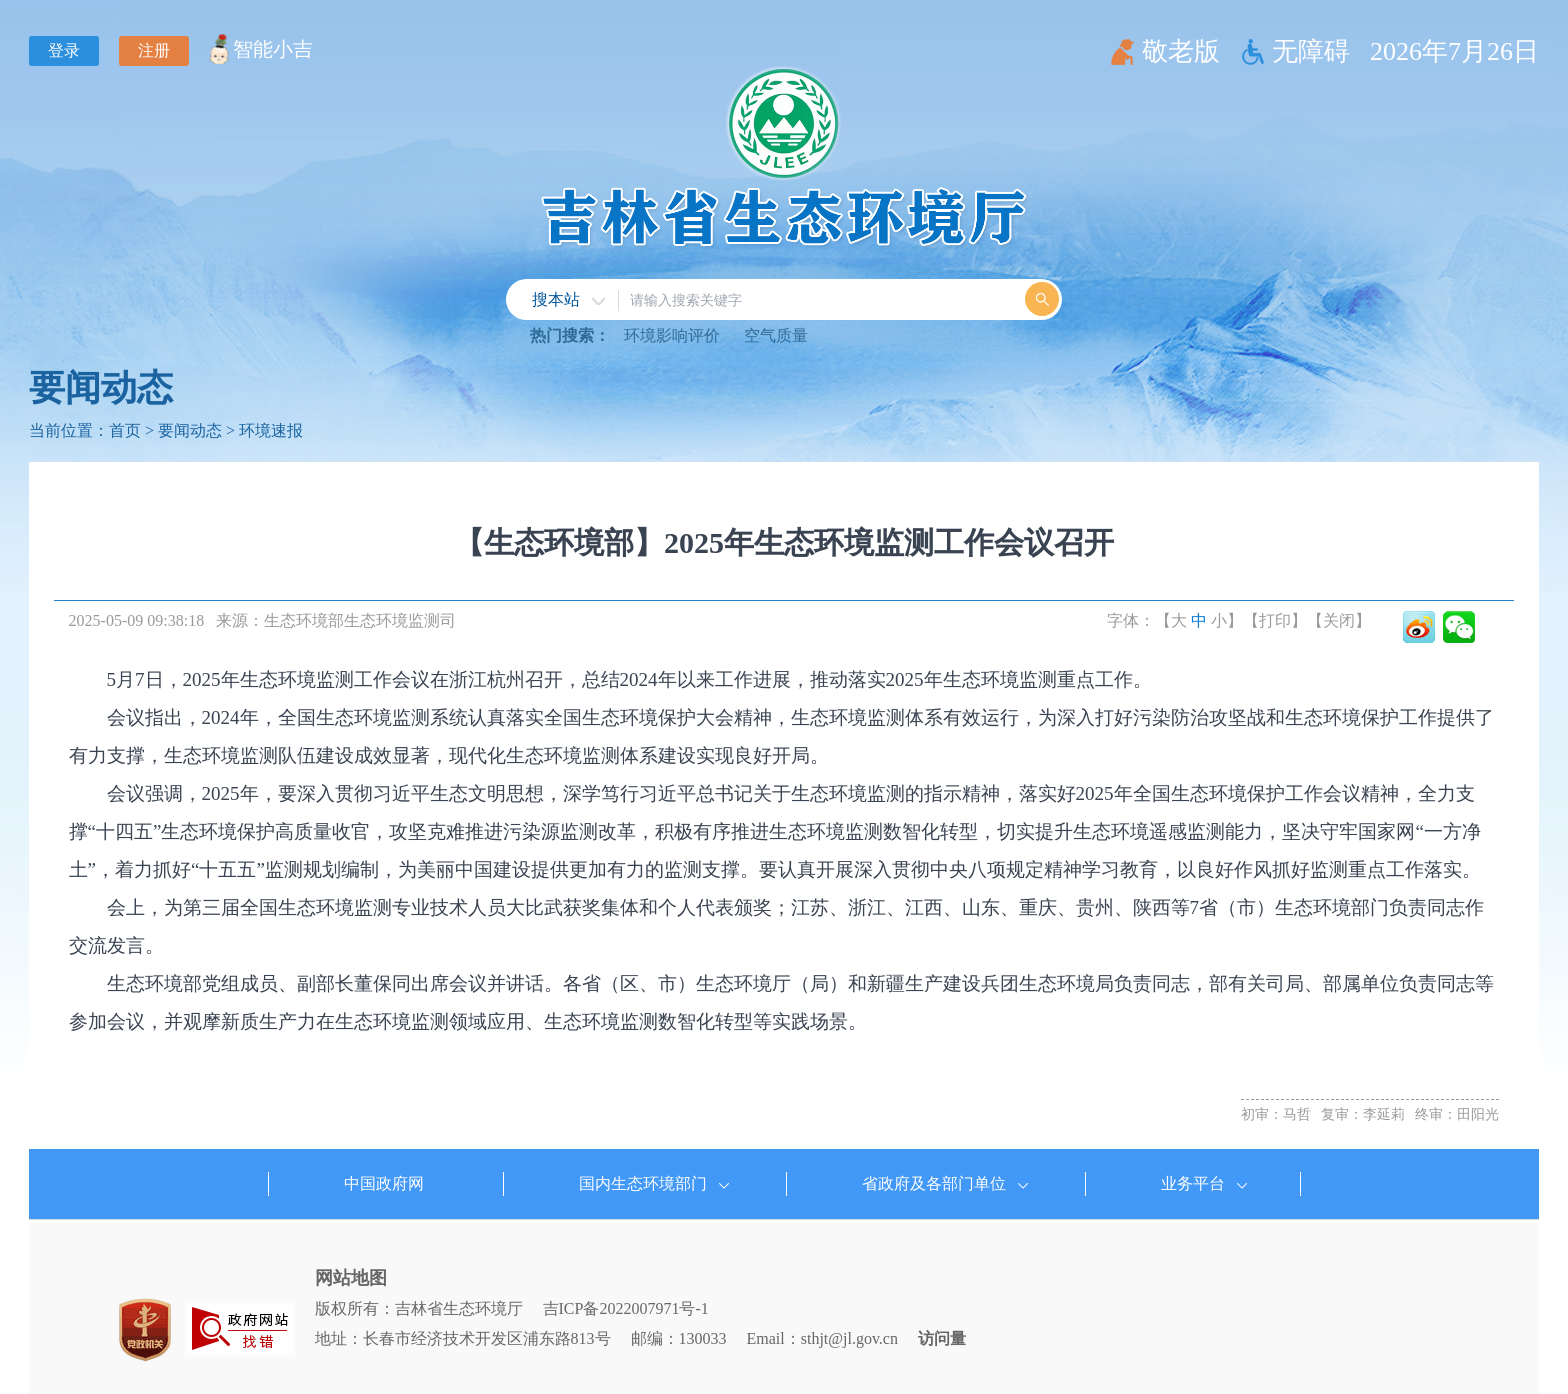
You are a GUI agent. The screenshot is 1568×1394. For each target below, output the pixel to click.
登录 (64, 50)
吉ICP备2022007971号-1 (626, 1308)
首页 (125, 430)
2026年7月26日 (1454, 51)
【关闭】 (1339, 620)
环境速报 (271, 430)
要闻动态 (101, 388)
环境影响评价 (672, 335)
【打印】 (1275, 620)
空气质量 (776, 335)
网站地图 (351, 1278)
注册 (154, 50)
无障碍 (1311, 51)
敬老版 (1181, 51)
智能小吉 (273, 49)
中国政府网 (384, 1183)
